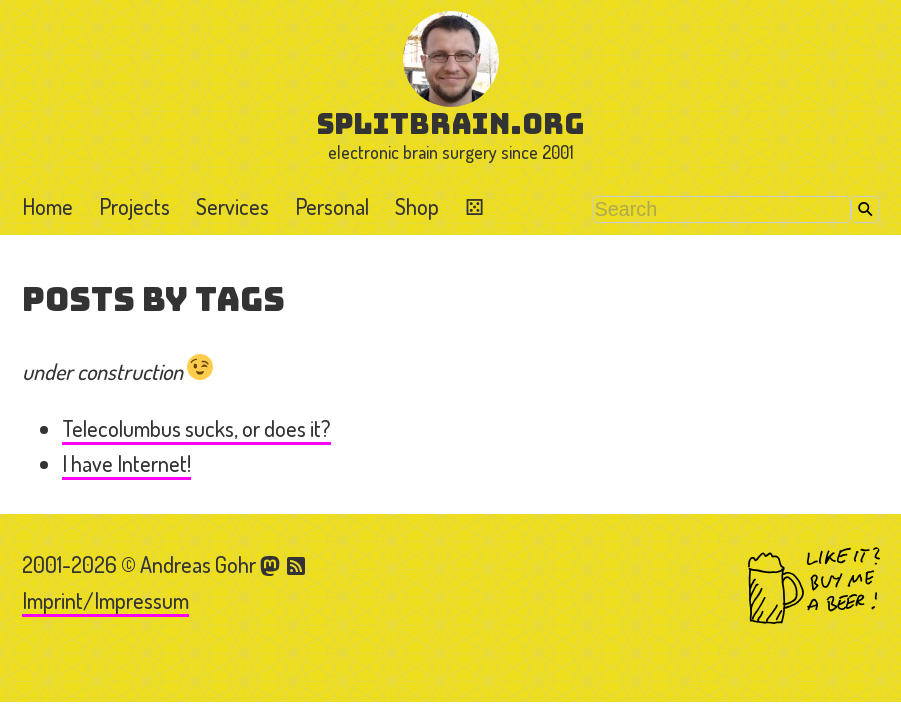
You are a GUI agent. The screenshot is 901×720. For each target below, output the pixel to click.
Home (47, 206)
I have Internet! (126, 463)
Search (865, 209)
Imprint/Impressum (105, 600)
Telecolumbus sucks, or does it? (196, 428)
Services (232, 206)
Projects (134, 206)
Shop (417, 206)
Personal (332, 206)
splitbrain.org (450, 123)
